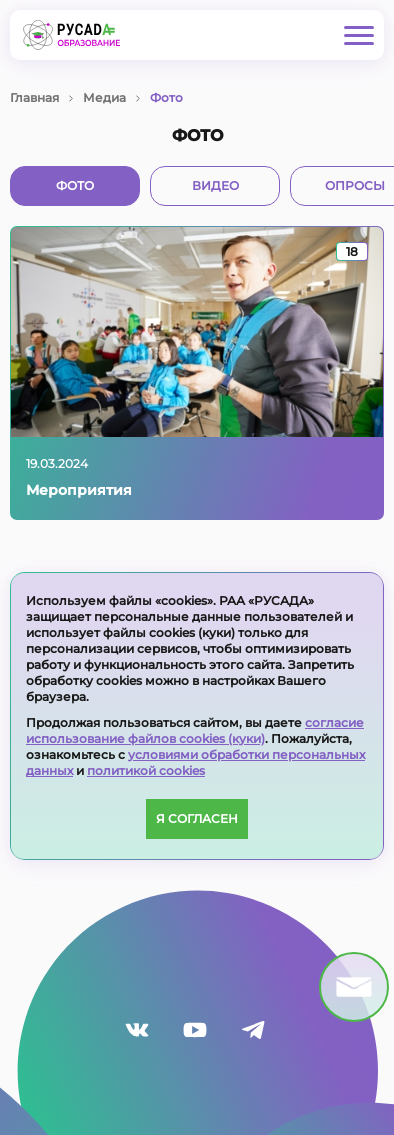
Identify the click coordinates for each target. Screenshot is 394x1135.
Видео (215, 185)
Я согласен (197, 818)
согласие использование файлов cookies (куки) (195, 730)
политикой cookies (146, 770)
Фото (75, 185)
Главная (34, 97)
